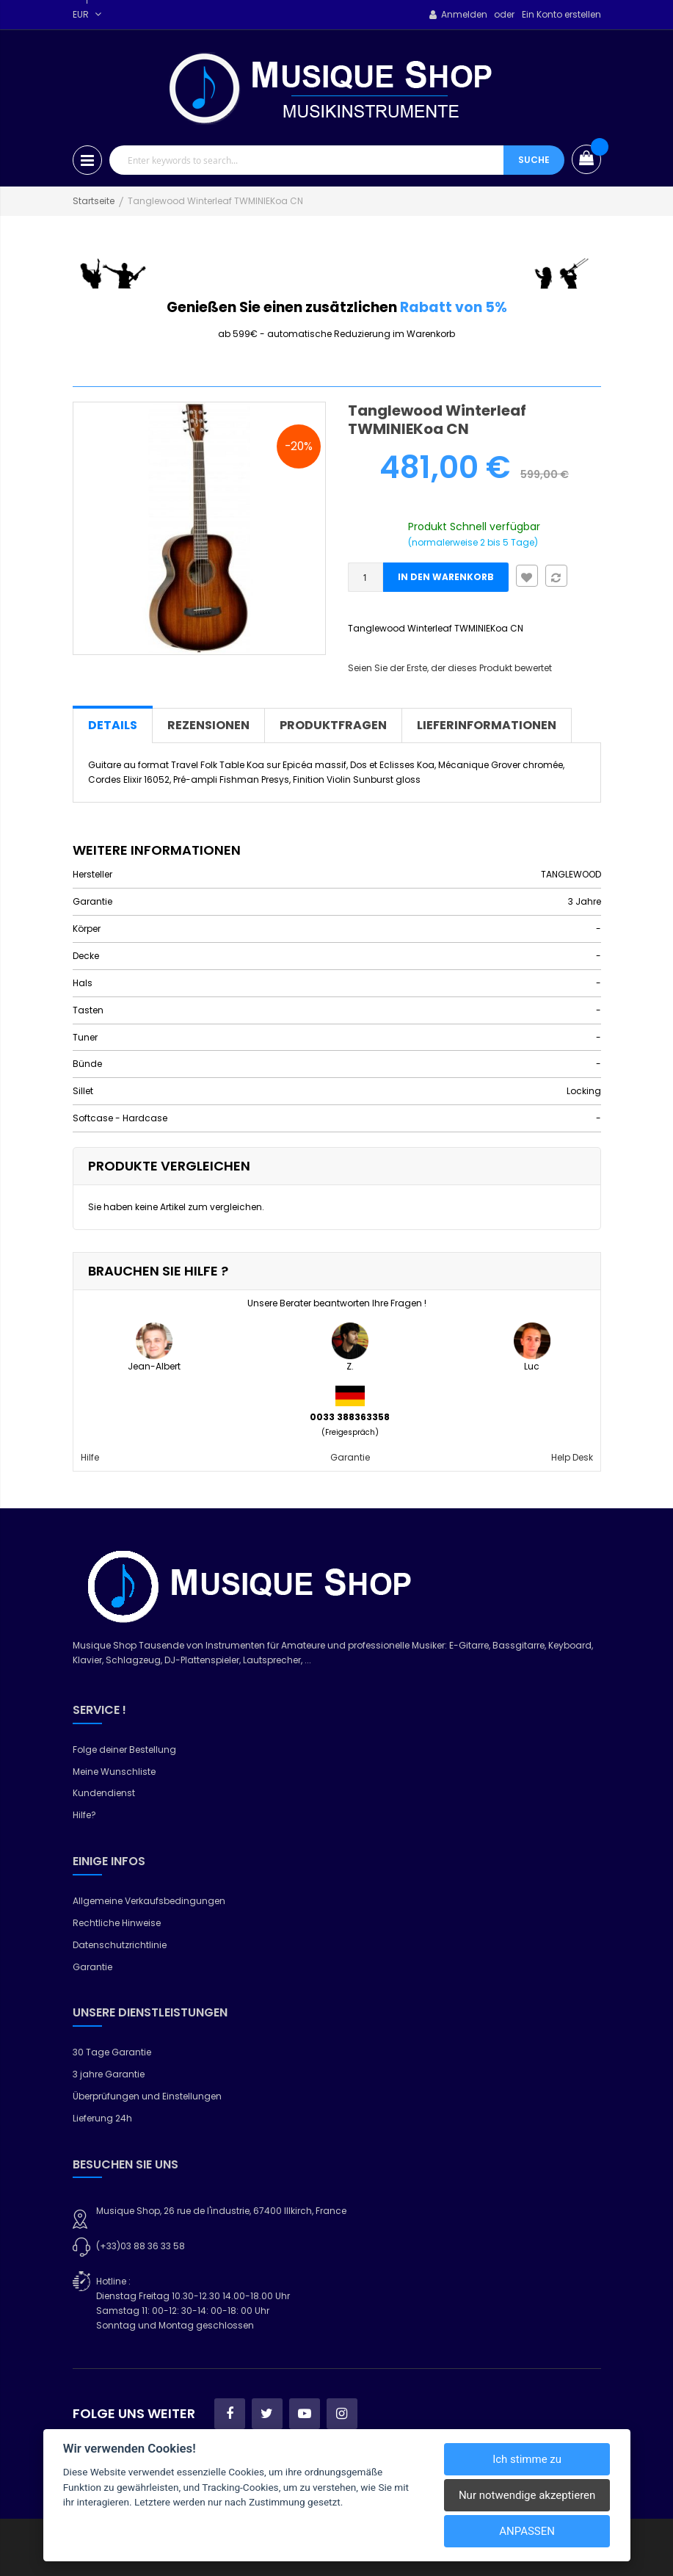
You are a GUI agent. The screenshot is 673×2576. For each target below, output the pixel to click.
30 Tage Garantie (112, 2052)
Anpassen (527, 2531)
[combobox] (306, 160)
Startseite (93, 201)
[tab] (113, 725)
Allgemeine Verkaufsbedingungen (149, 1901)
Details (112, 725)
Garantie (350, 1457)
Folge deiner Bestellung (124, 1749)
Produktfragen (333, 725)
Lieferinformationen (486, 725)
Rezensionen (208, 725)
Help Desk (572, 1457)
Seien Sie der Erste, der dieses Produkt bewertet (450, 668)
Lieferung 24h (102, 2118)
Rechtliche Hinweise (117, 1923)
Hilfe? (84, 1815)
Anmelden (464, 14)
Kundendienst (104, 1793)
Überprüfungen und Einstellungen (147, 2096)
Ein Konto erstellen (561, 14)
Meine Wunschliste (114, 1771)
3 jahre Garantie (109, 2074)
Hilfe (90, 1457)
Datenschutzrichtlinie (120, 1945)
